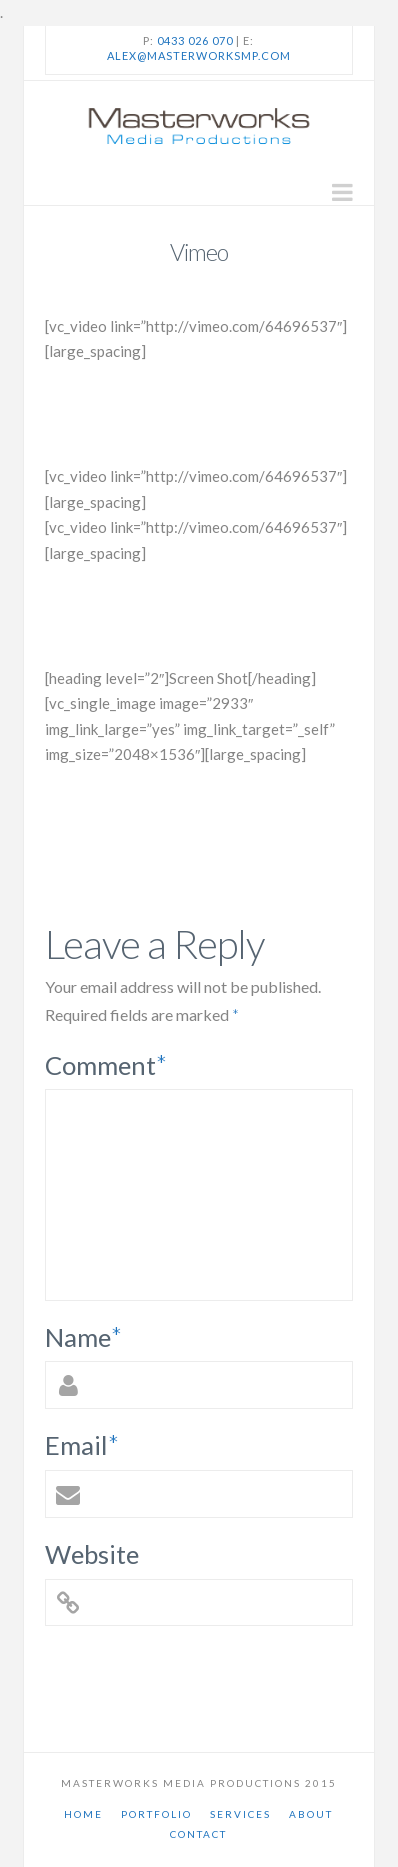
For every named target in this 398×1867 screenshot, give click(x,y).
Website (92, 1554)
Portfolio (156, 1814)
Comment (106, 1065)
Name (84, 1337)
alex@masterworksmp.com (199, 55)
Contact (198, 1834)
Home (83, 1814)
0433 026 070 (195, 40)
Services (240, 1814)
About (311, 1814)
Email (82, 1445)
